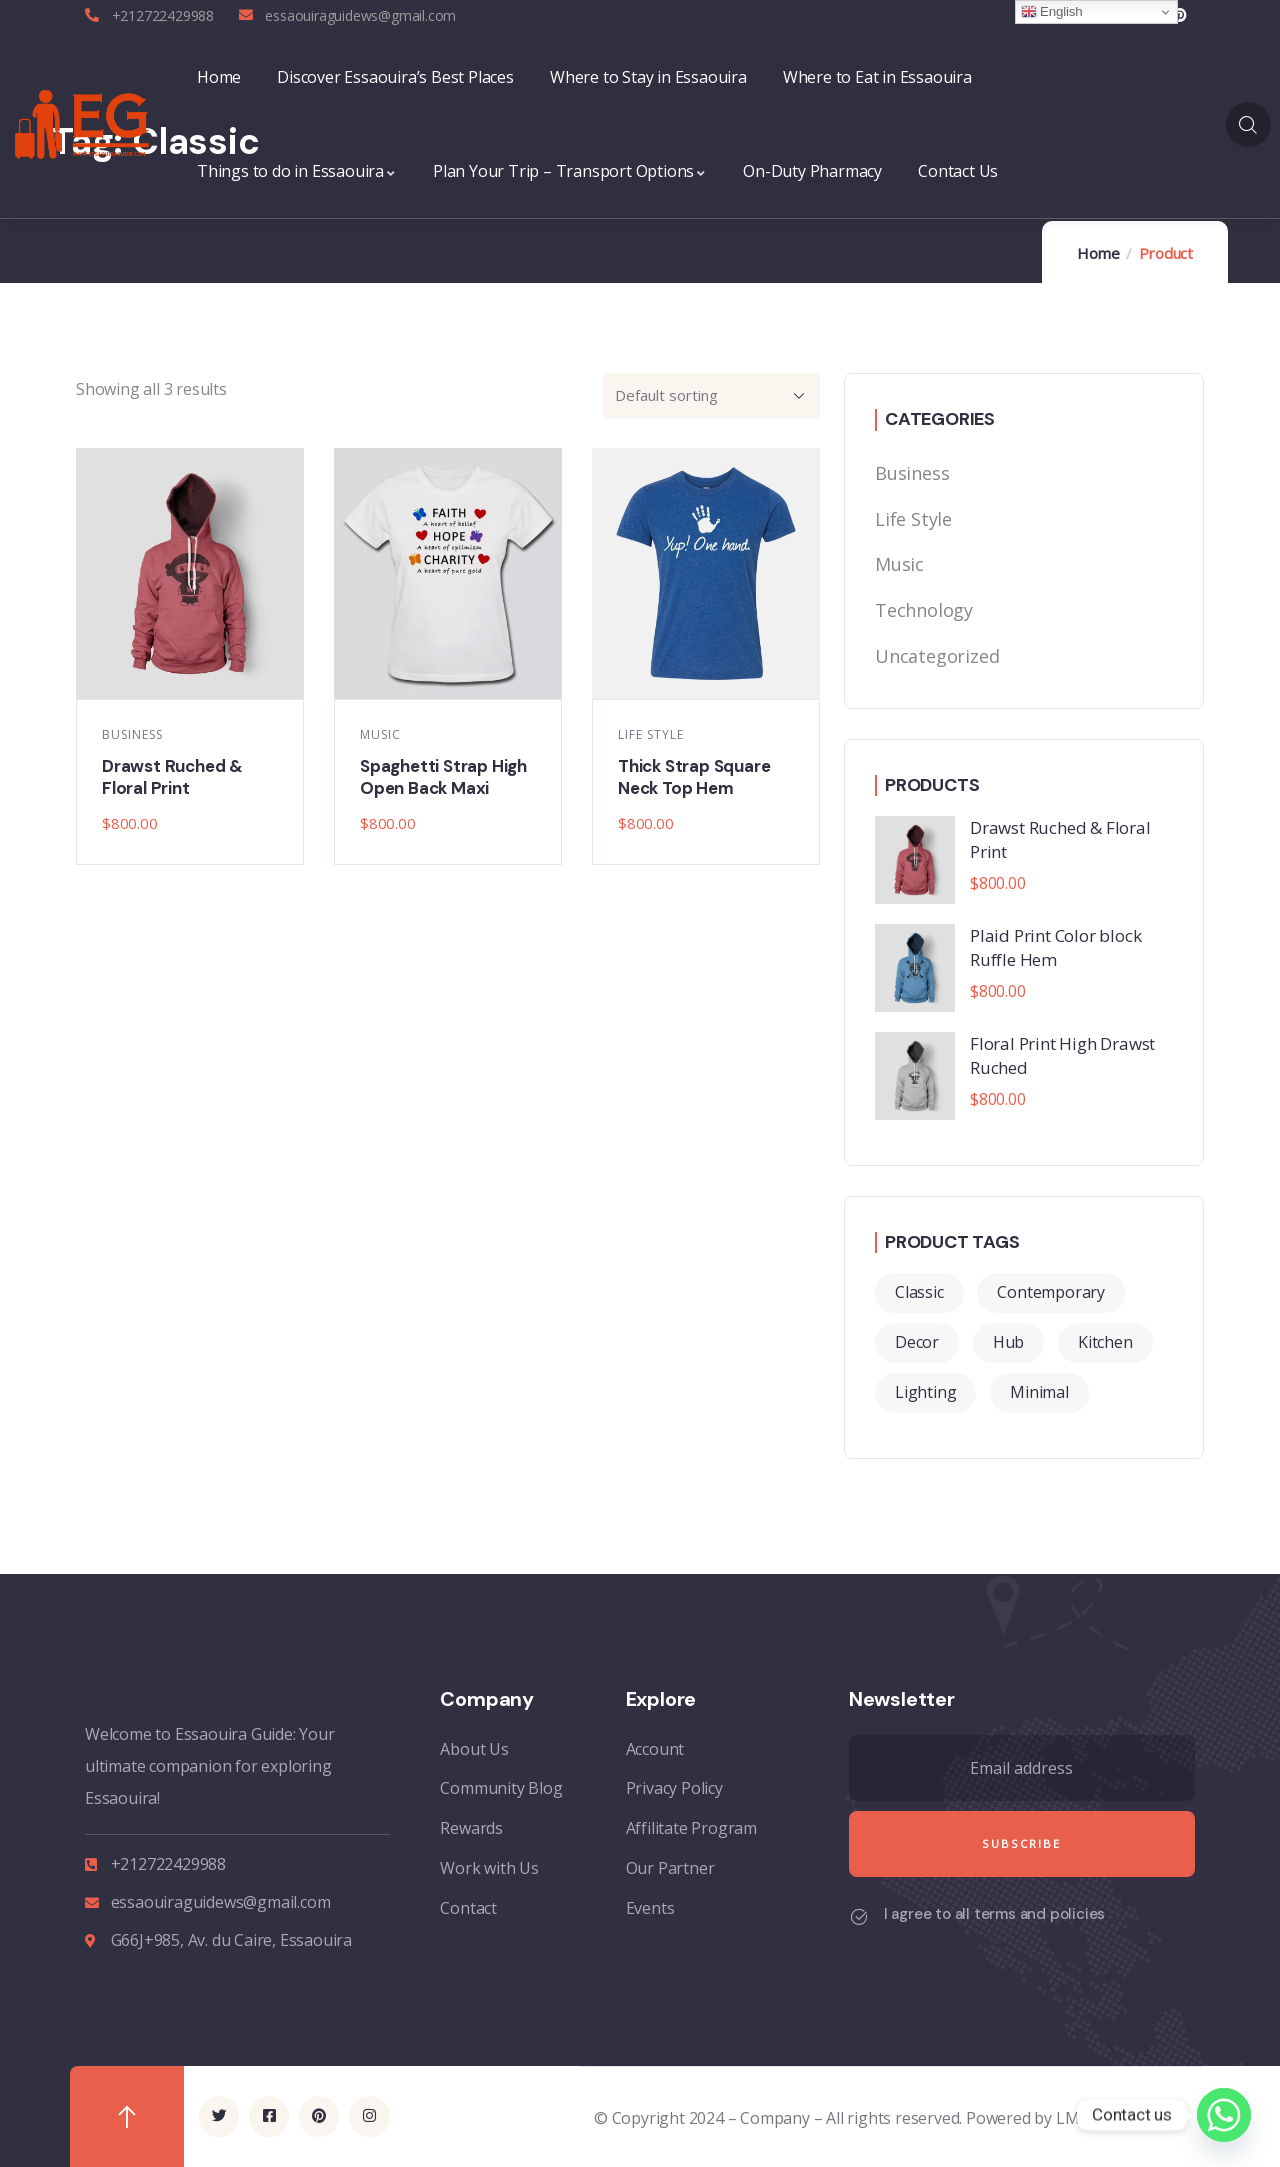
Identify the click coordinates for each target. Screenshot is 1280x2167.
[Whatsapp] (1224, 2115)
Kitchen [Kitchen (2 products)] (1105, 1342)
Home (1098, 253)
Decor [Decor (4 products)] (917, 1342)
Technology (924, 610)
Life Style (651, 734)
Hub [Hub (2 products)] (1008, 1342)
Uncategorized (937, 656)
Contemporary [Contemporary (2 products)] (1051, 1292)
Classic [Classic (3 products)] (919, 1292)
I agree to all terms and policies (994, 1914)
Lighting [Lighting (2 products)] (925, 1392)
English (1052, 12)
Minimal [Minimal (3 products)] (1039, 1392)
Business (132, 734)
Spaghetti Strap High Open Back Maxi (443, 777)
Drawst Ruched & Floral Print (172, 777)
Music (380, 734)
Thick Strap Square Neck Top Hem (694, 777)
